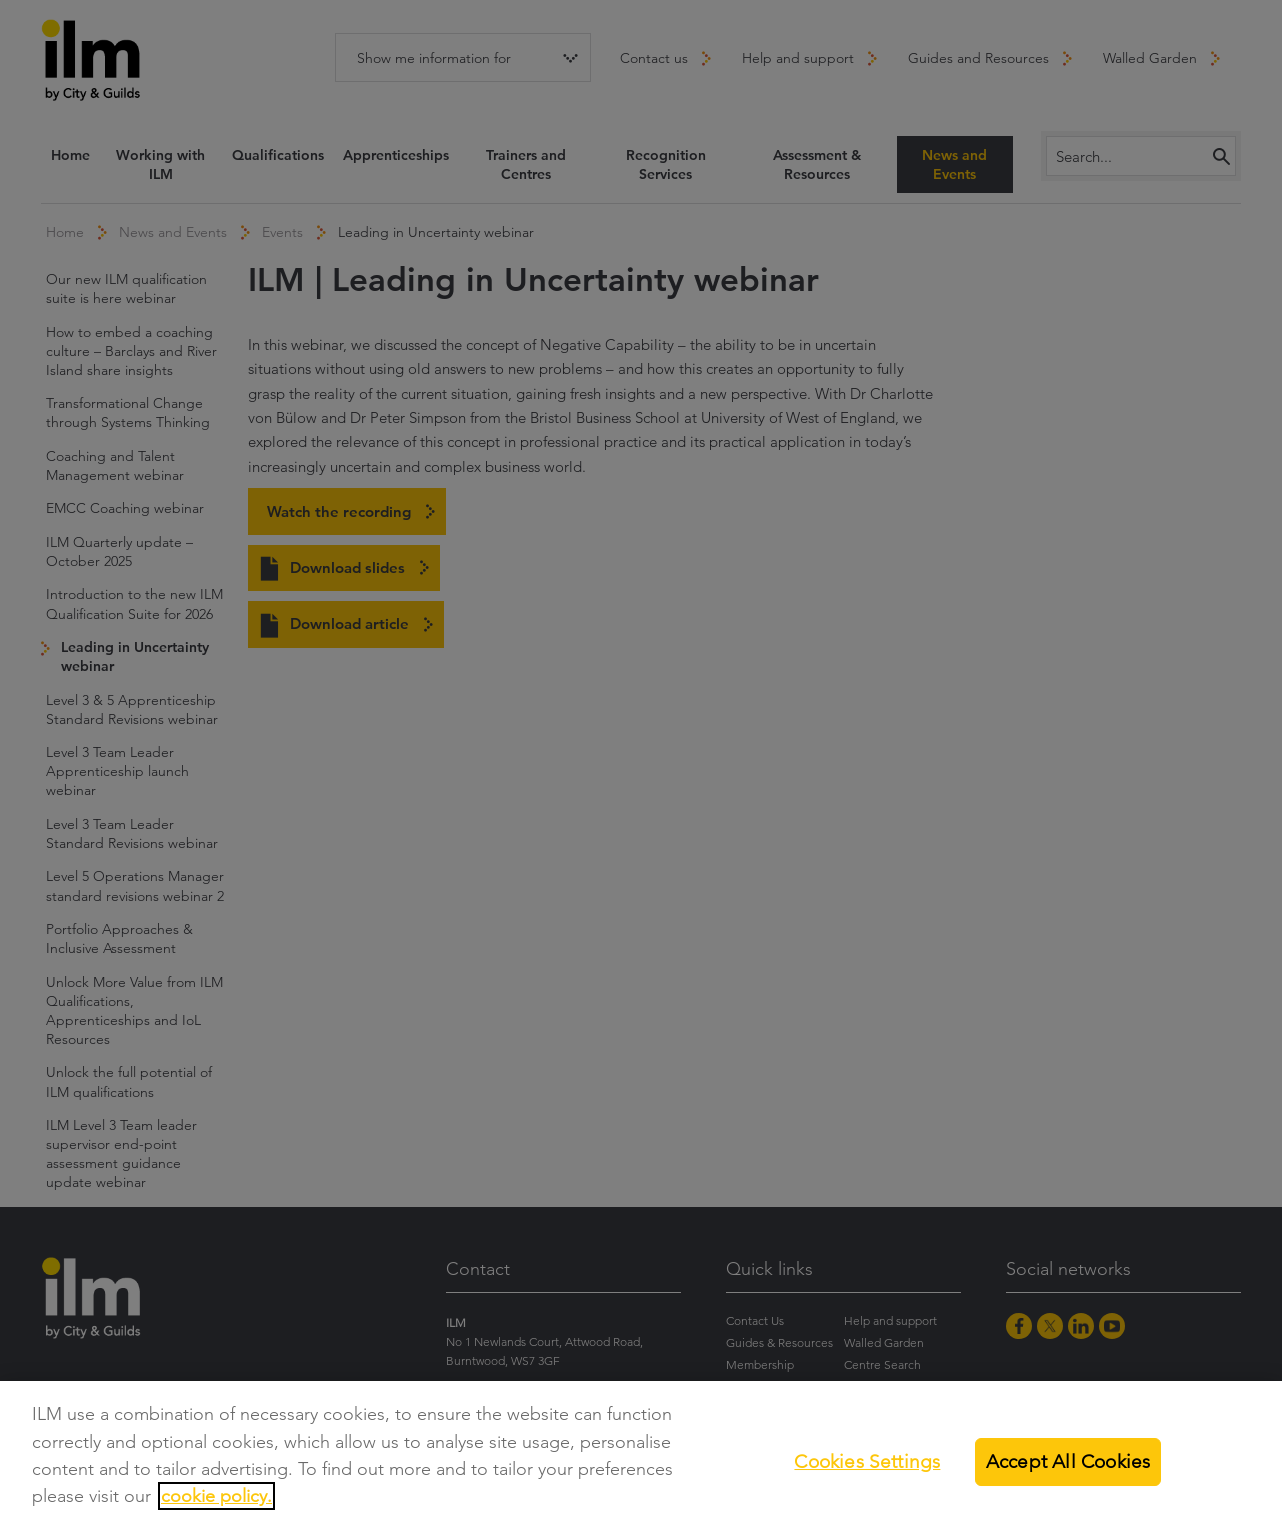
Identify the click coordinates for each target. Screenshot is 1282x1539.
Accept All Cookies (1068, 1461)
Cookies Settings (867, 1461)
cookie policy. (216, 1496)
